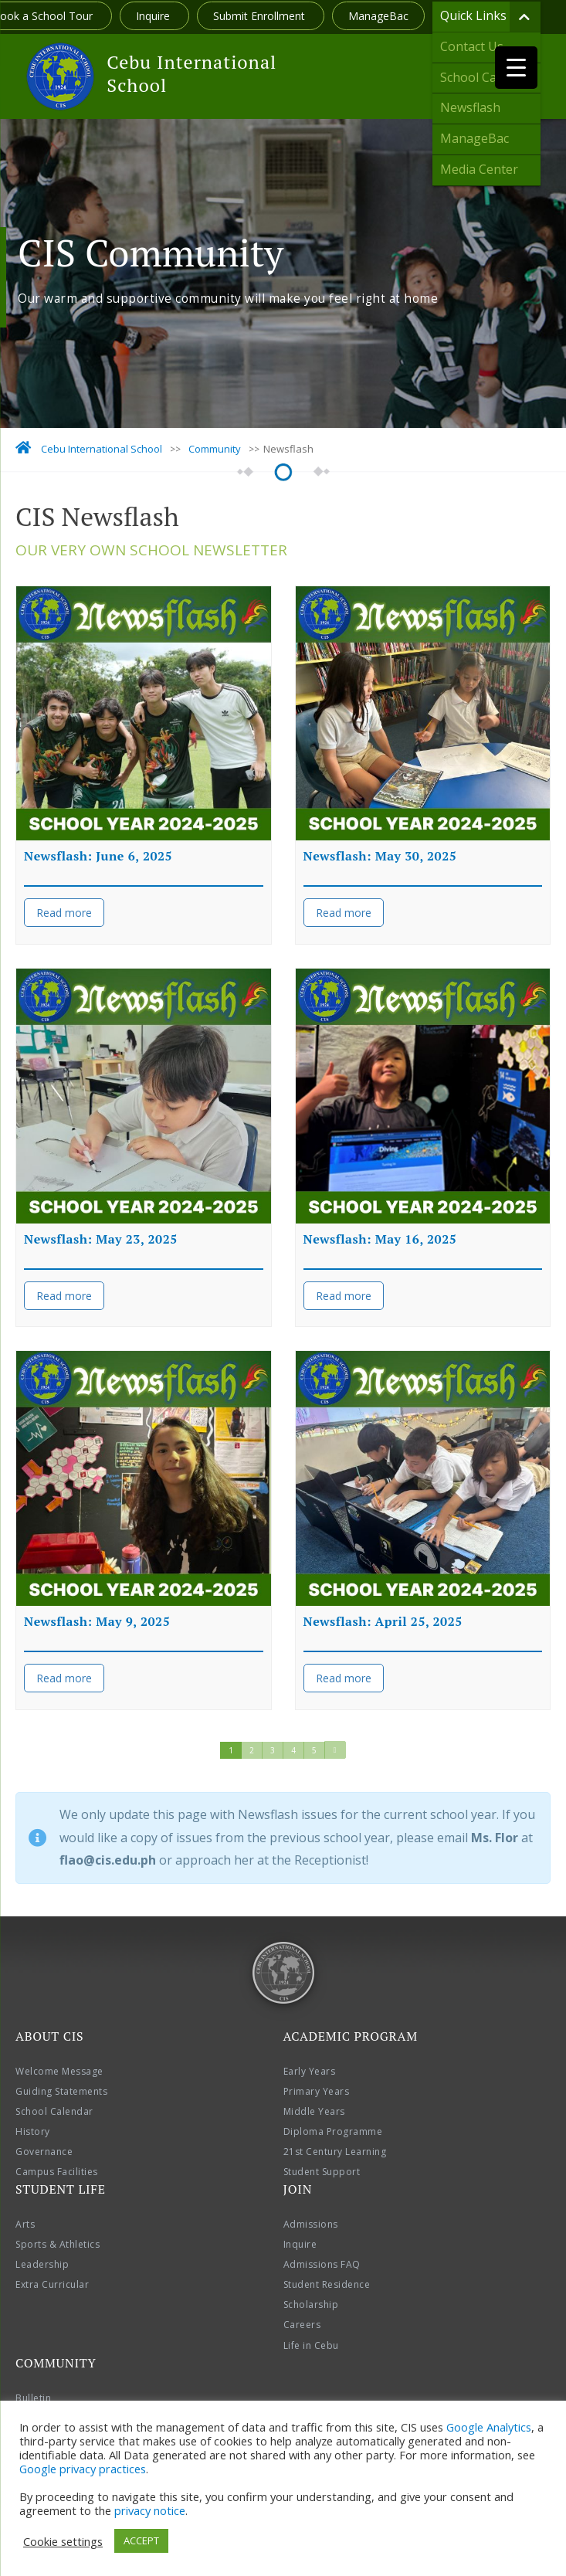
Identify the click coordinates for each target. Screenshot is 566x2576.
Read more (64, 912)
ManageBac (378, 15)
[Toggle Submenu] (525, 17)
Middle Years (314, 2111)
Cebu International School (191, 73)
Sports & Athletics (57, 2244)
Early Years (309, 2071)
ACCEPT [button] (141, 2540)
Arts (25, 2224)
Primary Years (316, 2091)
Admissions (310, 2224)
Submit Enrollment (260, 15)
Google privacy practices (82, 2468)
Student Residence (327, 2284)
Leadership (42, 2264)
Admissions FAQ (322, 2264)
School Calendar (54, 2111)
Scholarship (311, 2304)
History (32, 2131)
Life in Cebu (311, 2345)
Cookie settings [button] (63, 2541)
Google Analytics (488, 2427)
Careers (302, 2324)
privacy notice (149, 2510)
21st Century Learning (335, 2151)
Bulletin (33, 2398)
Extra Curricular (52, 2284)
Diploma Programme (333, 2131)
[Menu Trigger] (516, 67)
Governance (44, 2151)
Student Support (322, 2171)
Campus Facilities (56, 2171)
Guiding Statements (61, 2091)
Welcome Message (59, 2071)
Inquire (154, 15)
